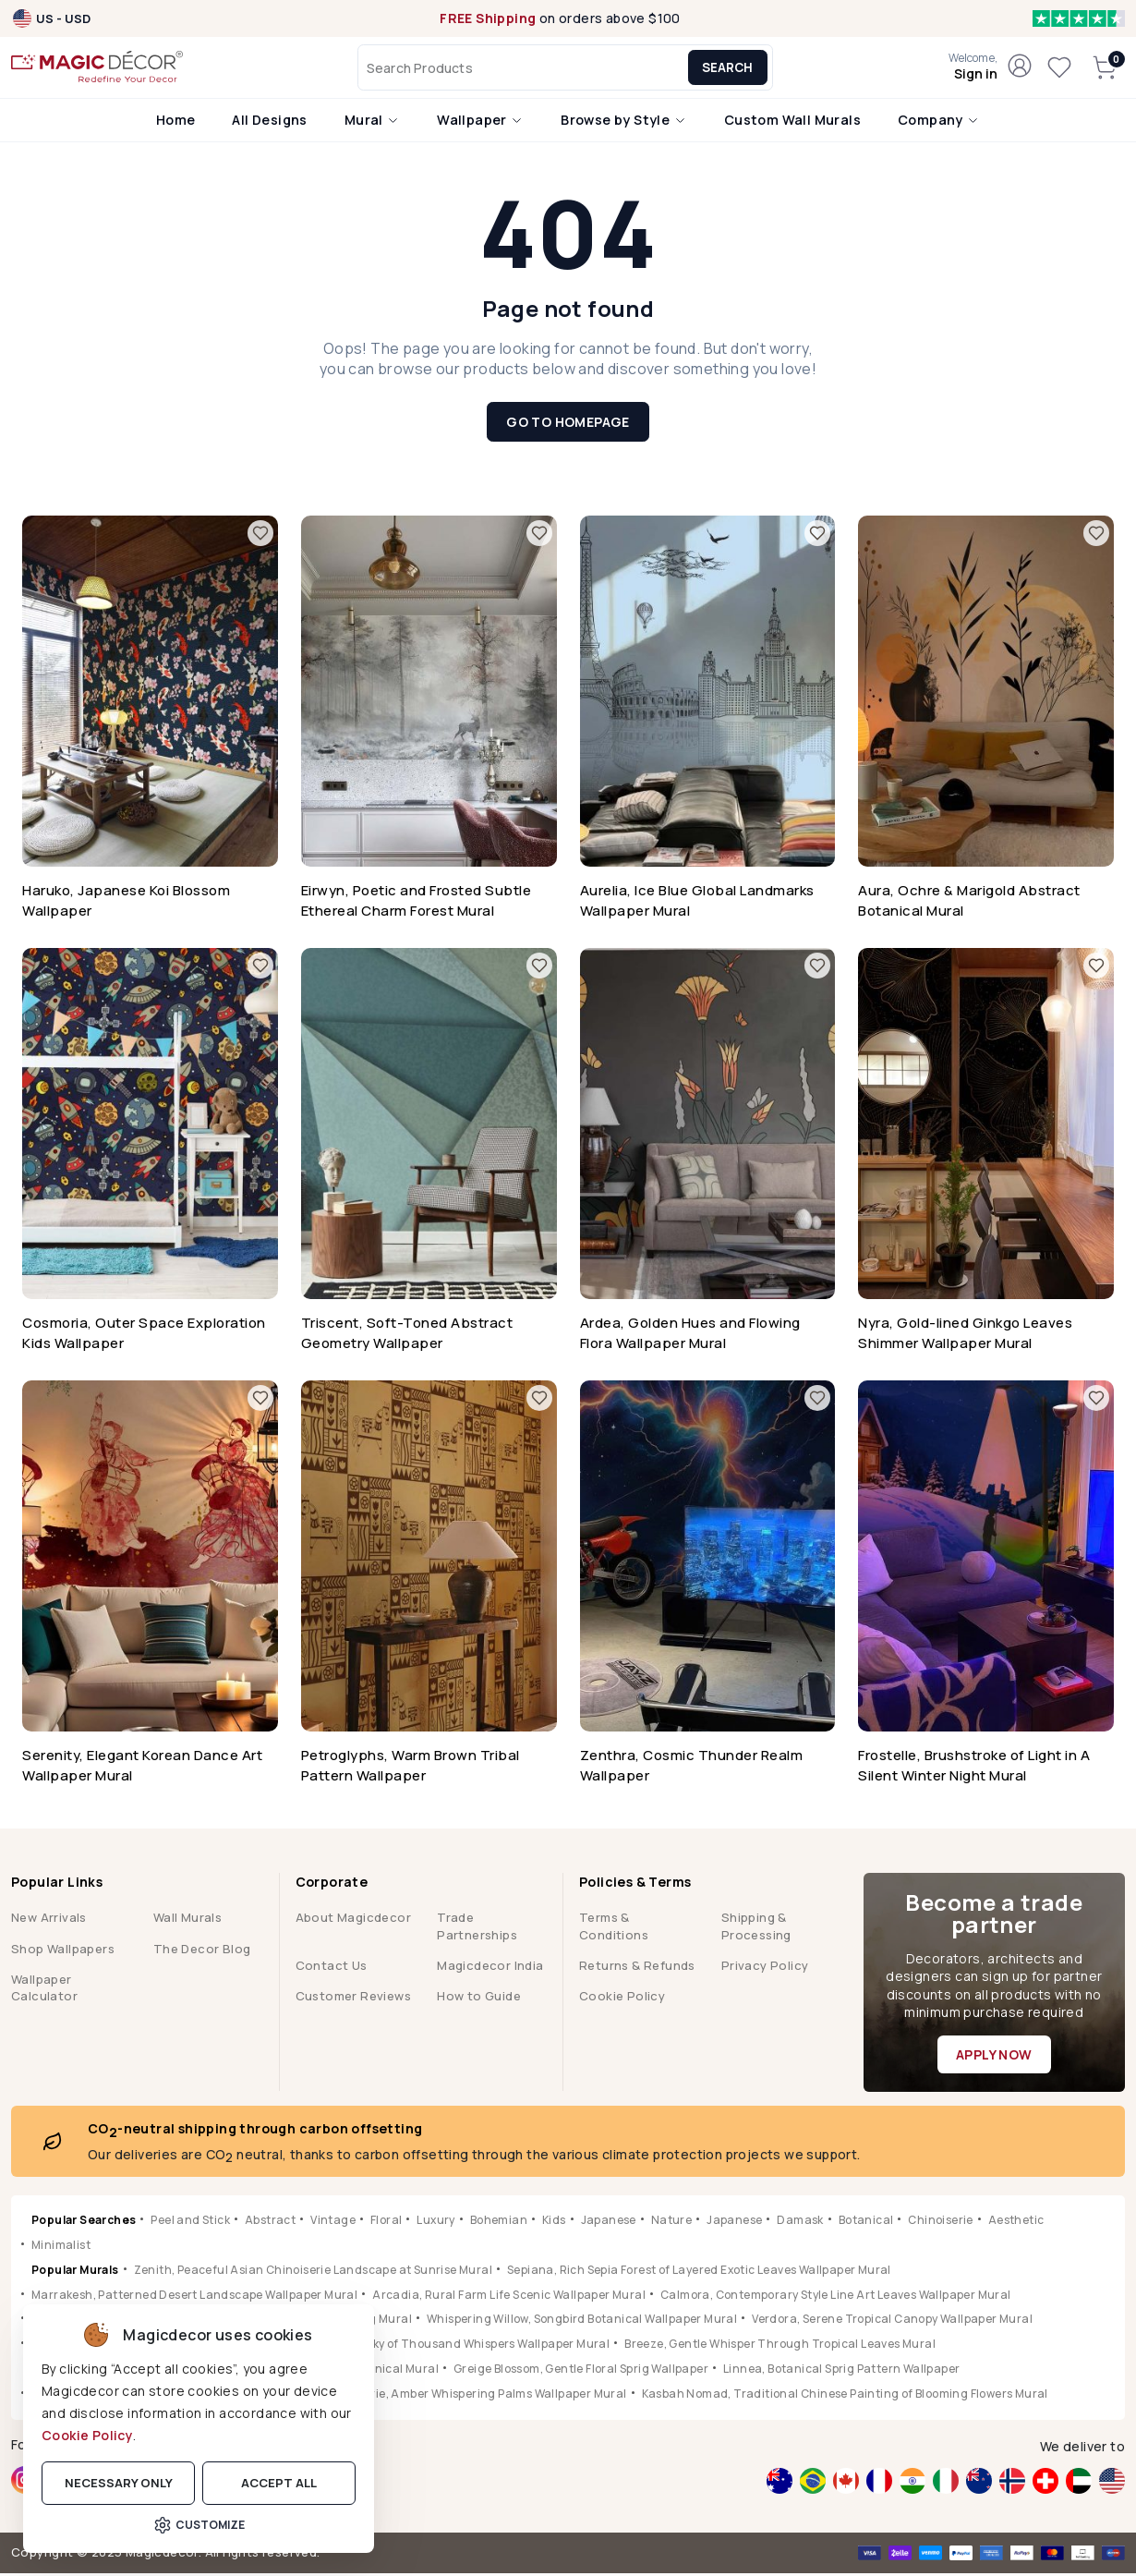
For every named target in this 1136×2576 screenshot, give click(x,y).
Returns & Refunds (637, 1968)
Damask (800, 2222)
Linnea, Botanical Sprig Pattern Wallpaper (841, 2371)
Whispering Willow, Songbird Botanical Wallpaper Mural (582, 2322)
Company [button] (939, 122)
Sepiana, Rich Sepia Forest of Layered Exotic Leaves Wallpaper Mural (699, 2272)
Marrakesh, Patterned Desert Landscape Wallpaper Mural (194, 2297)
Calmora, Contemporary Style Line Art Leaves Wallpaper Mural (835, 2297)
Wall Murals (187, 1920)
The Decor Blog (202, 1951)
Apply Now (994, 2057)
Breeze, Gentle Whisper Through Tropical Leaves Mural (780, 2346)
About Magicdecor (353, 1920)
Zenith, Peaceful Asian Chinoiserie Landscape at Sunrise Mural (313, 2272)
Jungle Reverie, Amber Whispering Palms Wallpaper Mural (464, 2396)
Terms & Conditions (613, 1928)
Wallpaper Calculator (44, 1990)
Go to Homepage (568, 424)
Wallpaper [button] (480, 122)
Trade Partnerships (477, 1928)
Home (176, 122)
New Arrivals (49, 1920)
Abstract (270, 2222)
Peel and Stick (190, 2222)
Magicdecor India (490, 1968)
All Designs (269, 122)
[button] (973, 69)
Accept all (279, 2482)
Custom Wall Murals (792, 122)
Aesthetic (1016, 2222)
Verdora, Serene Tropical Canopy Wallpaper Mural (892, 2322)
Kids (554, 2222)
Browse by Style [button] (623, 122)
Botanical (866, 2222)
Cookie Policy (87, 2435)
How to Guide (479, 1998)
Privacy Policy (765, 1968)
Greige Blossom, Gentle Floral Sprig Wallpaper (580, 2371)
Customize (199, 2525)
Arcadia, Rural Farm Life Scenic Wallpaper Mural (509, 2297)
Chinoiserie (940, 2222)
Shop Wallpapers (63, 1951)
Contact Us (332, 1968)
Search (733, 69)
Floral (386, 2222)
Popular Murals (75, 2272)
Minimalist (61, 2247)
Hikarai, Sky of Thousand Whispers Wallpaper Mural (465, 2346)
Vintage (333, 2222)
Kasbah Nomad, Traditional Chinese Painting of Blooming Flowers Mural (845, 2396)
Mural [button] (372, 122)
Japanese (608, 2222)
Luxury (435, 2222)
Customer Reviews (353, 1998)
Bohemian (498, 2222)
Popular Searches (83, 2222)
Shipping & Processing (756, 1928)
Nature (671, 2222)
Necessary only (119, 2482)
